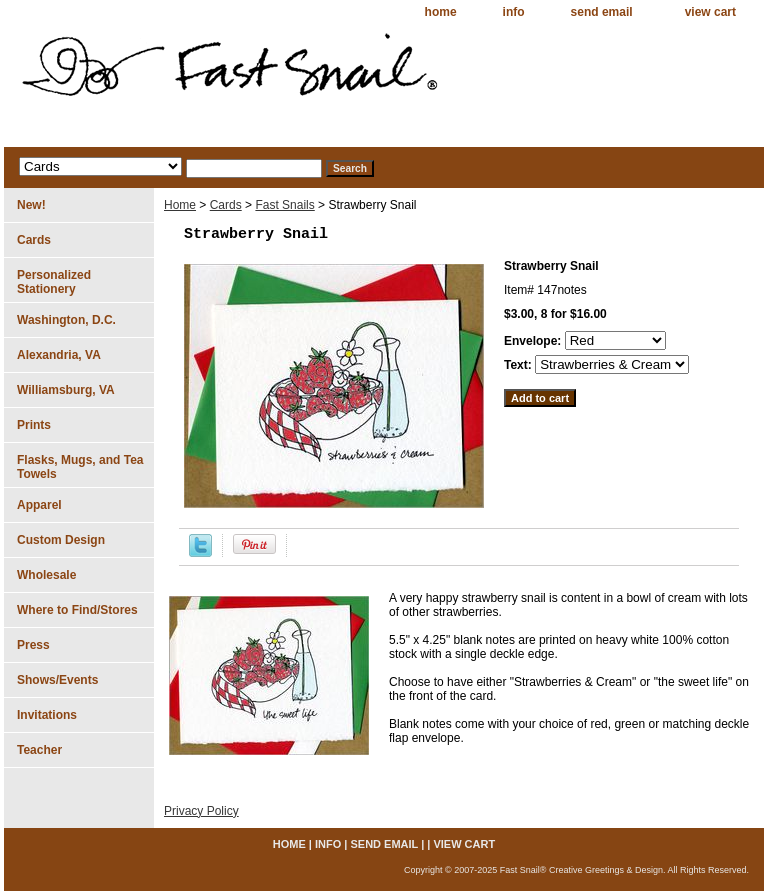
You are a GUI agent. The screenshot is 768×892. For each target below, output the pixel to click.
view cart (710, 12)
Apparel (39, 505)
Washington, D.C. (66, 320)
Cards (226, 205)
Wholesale (46, 575)
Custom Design (61, 540)
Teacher (39, 750)
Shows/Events (57, 680)
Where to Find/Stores (77, 610)
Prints (34, 425)
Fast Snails (284, 205)
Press (33, 645)
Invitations (47, 715)
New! (31, 205)
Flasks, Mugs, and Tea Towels (80, 467)
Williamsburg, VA (66, 390)
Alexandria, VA (59, 355)
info (514, 12)
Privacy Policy (201, 811)
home (441, 12)
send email (602, 12)
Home (180, 205)
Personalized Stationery (54, 282)
